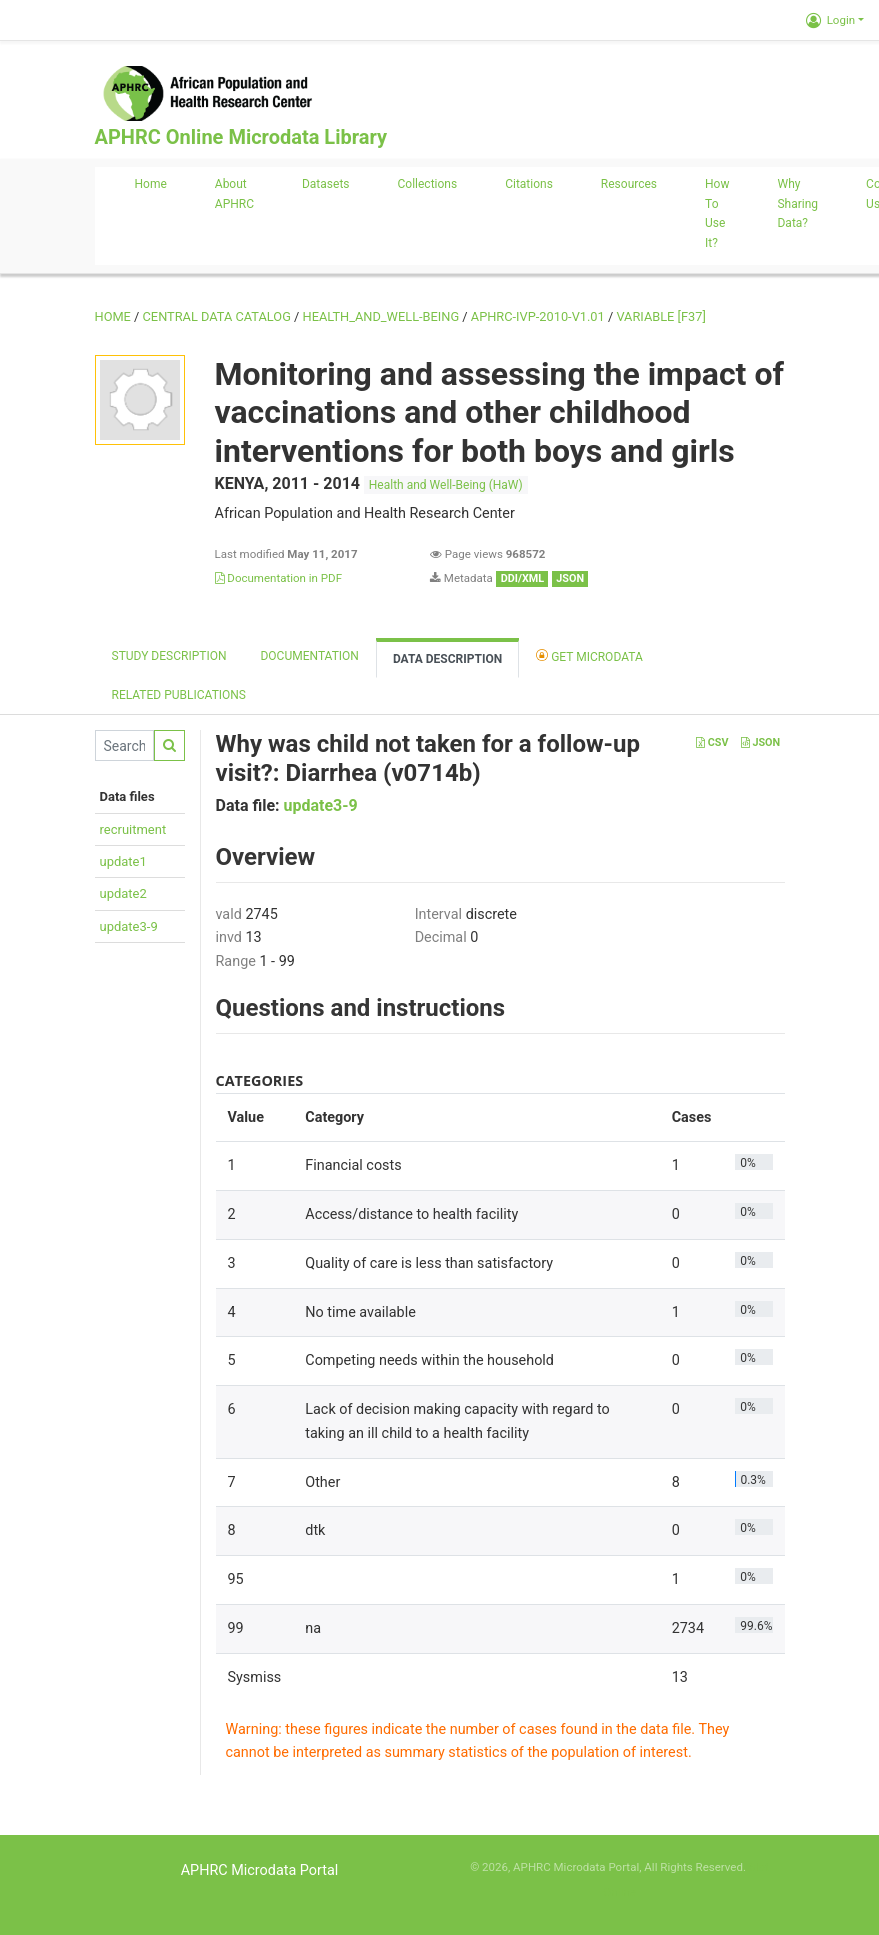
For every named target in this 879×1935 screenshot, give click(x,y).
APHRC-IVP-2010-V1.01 (538, 316)
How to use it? (717, 213)
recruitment (133, 829)
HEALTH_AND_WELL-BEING (381, 316)
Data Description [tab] (447, 659)
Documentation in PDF (279, 578)
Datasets (326, 184)
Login (830, 20)
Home (151, 184)
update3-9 (129, 926)
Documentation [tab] (309, 656)
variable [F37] (660, 316)
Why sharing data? (797, 204)
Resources (629, 184)
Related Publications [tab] (179, 695)
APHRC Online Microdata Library (241, 137)
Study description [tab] (169, 656)
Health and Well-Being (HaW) (446, 485)
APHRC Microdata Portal (260, 1870)
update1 (123, 861)
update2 (123, 893)
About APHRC (234, 194)
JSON (760, 742)
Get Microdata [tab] (589, 655)
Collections (428, 184)
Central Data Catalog (217, 316)
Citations (529, 184)
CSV (712, 742)
